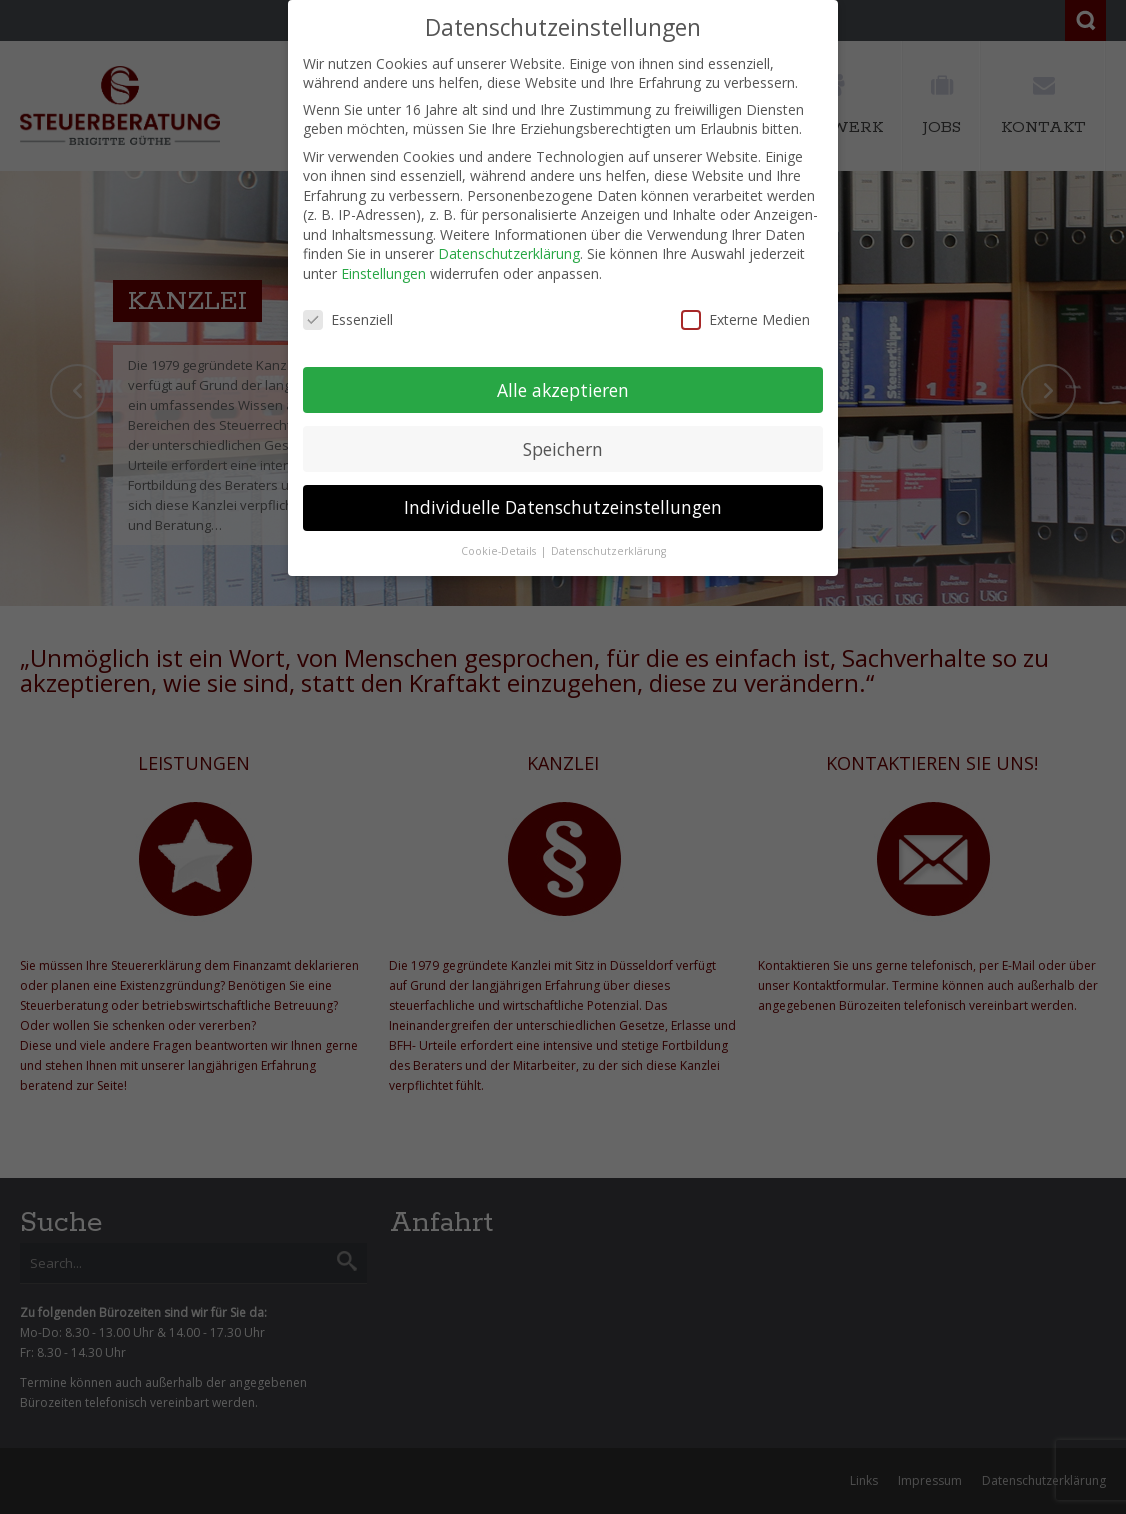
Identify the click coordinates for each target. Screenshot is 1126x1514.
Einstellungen (383, 273)
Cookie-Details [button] (500, 551)
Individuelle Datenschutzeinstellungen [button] (563, 507)
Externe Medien (745, 319)
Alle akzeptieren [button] (563, 390)
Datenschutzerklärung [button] (608, 551)
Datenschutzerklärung (509, 253)
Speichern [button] (563, 449)
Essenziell (348, 319)
